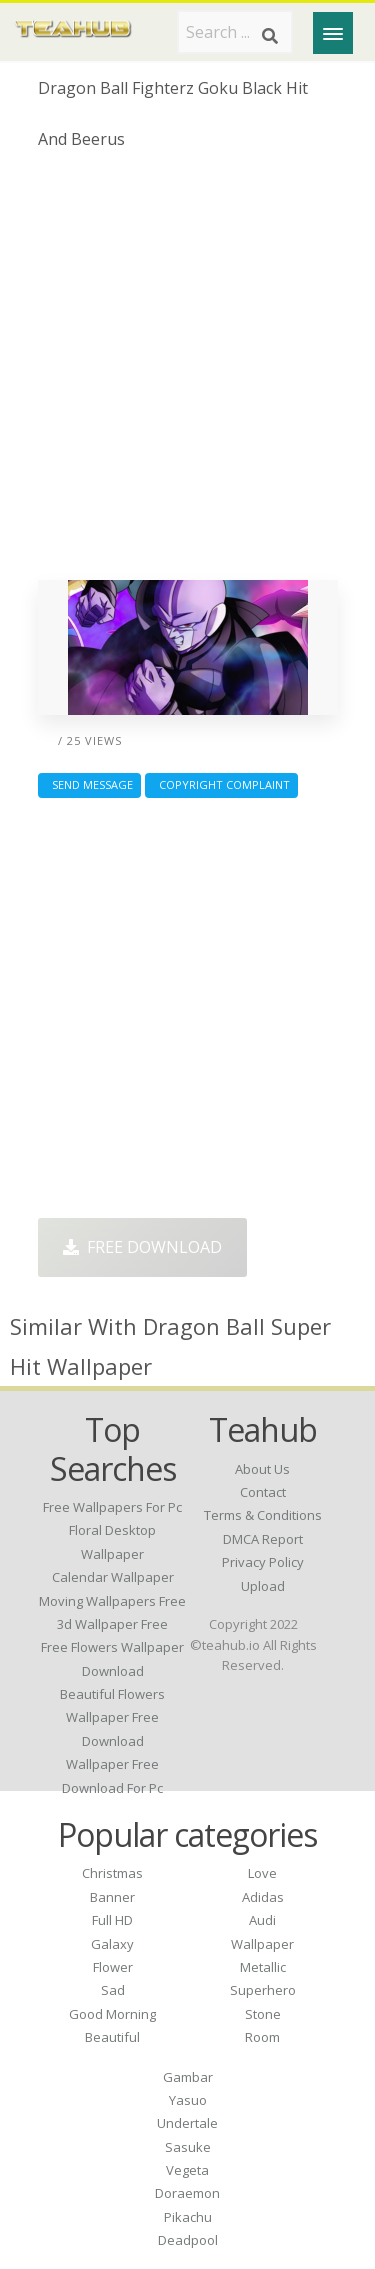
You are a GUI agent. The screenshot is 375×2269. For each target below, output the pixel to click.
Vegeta (187, 2170)
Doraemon (187, 2193)
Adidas (263, 1897)
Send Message (89, 784)
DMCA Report (263, 1539)
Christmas (112, 1873)
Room (262, 2037)
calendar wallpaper (113, 1577)
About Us (262, 1469)
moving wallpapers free (112, 1601)
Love (262, 1873)
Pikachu (188, 2217)
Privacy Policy (263, 1562)
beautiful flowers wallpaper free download (112, 1717)
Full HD (112, 1920)
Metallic (263, 1967)
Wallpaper (262, 1944)
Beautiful (112, 2037)
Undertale (187, 2123)
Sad (113, 1990)
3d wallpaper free (112, 1624)
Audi (262, 1920)
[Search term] (235, 32)
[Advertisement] (187, 372)
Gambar (188, 2077)
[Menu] (333, 33)
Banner (112, 1897)
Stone (263, 2014)
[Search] (270, 36)
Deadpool (188, 2240)
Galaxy (112, 1944)
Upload (263, 1586)
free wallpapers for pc (112, 1507)
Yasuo (188, 2100)
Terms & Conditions (263, 1515)
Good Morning (112, 2014)
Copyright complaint (221, 784)
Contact (263, 1492)
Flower (113, 1967)
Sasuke (188, 2147)
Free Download (142, 1247)
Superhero (263, 1990)
